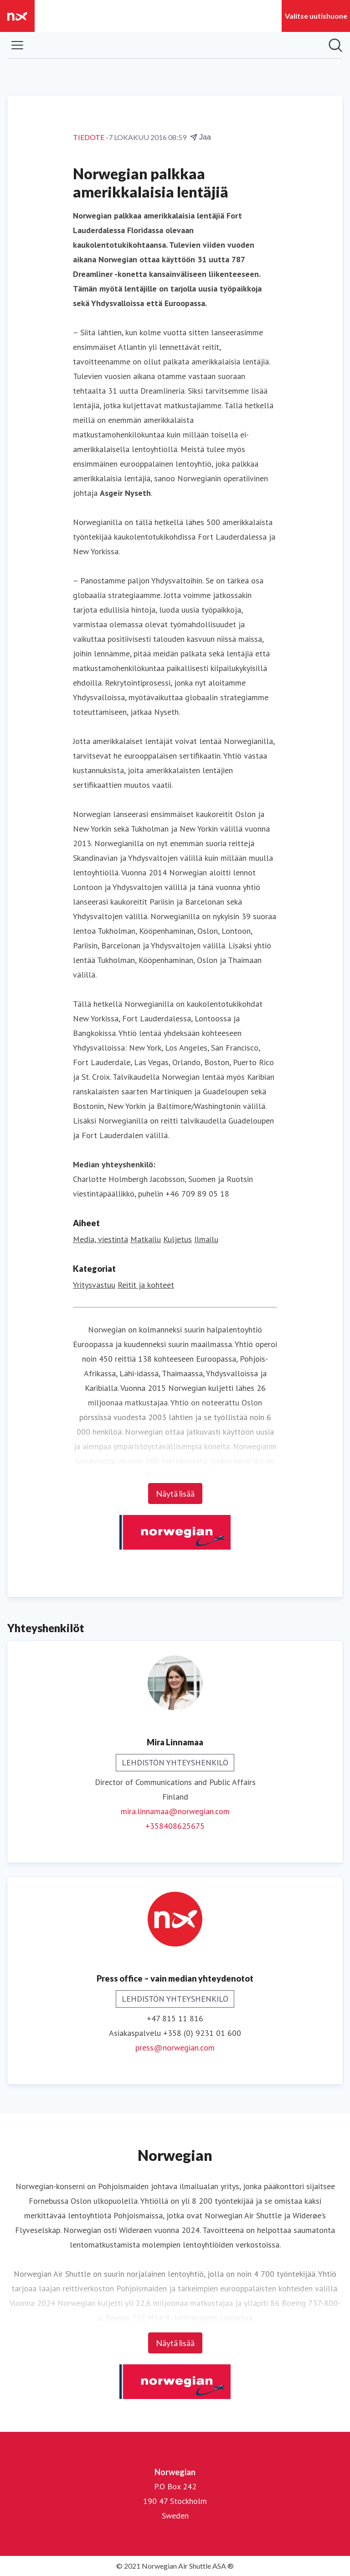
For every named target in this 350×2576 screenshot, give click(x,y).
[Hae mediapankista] (335, 45)
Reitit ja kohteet (146, 1285)
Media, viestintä (100, 1239)
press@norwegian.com (175, 2047)
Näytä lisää (175, 1493)
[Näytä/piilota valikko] (17, 45)
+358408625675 (175, 1826)
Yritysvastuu (94, 1285)
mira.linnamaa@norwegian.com (175, 1811)
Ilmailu (206, 1239)
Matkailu (145, 1239)
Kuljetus (177, 1239)
